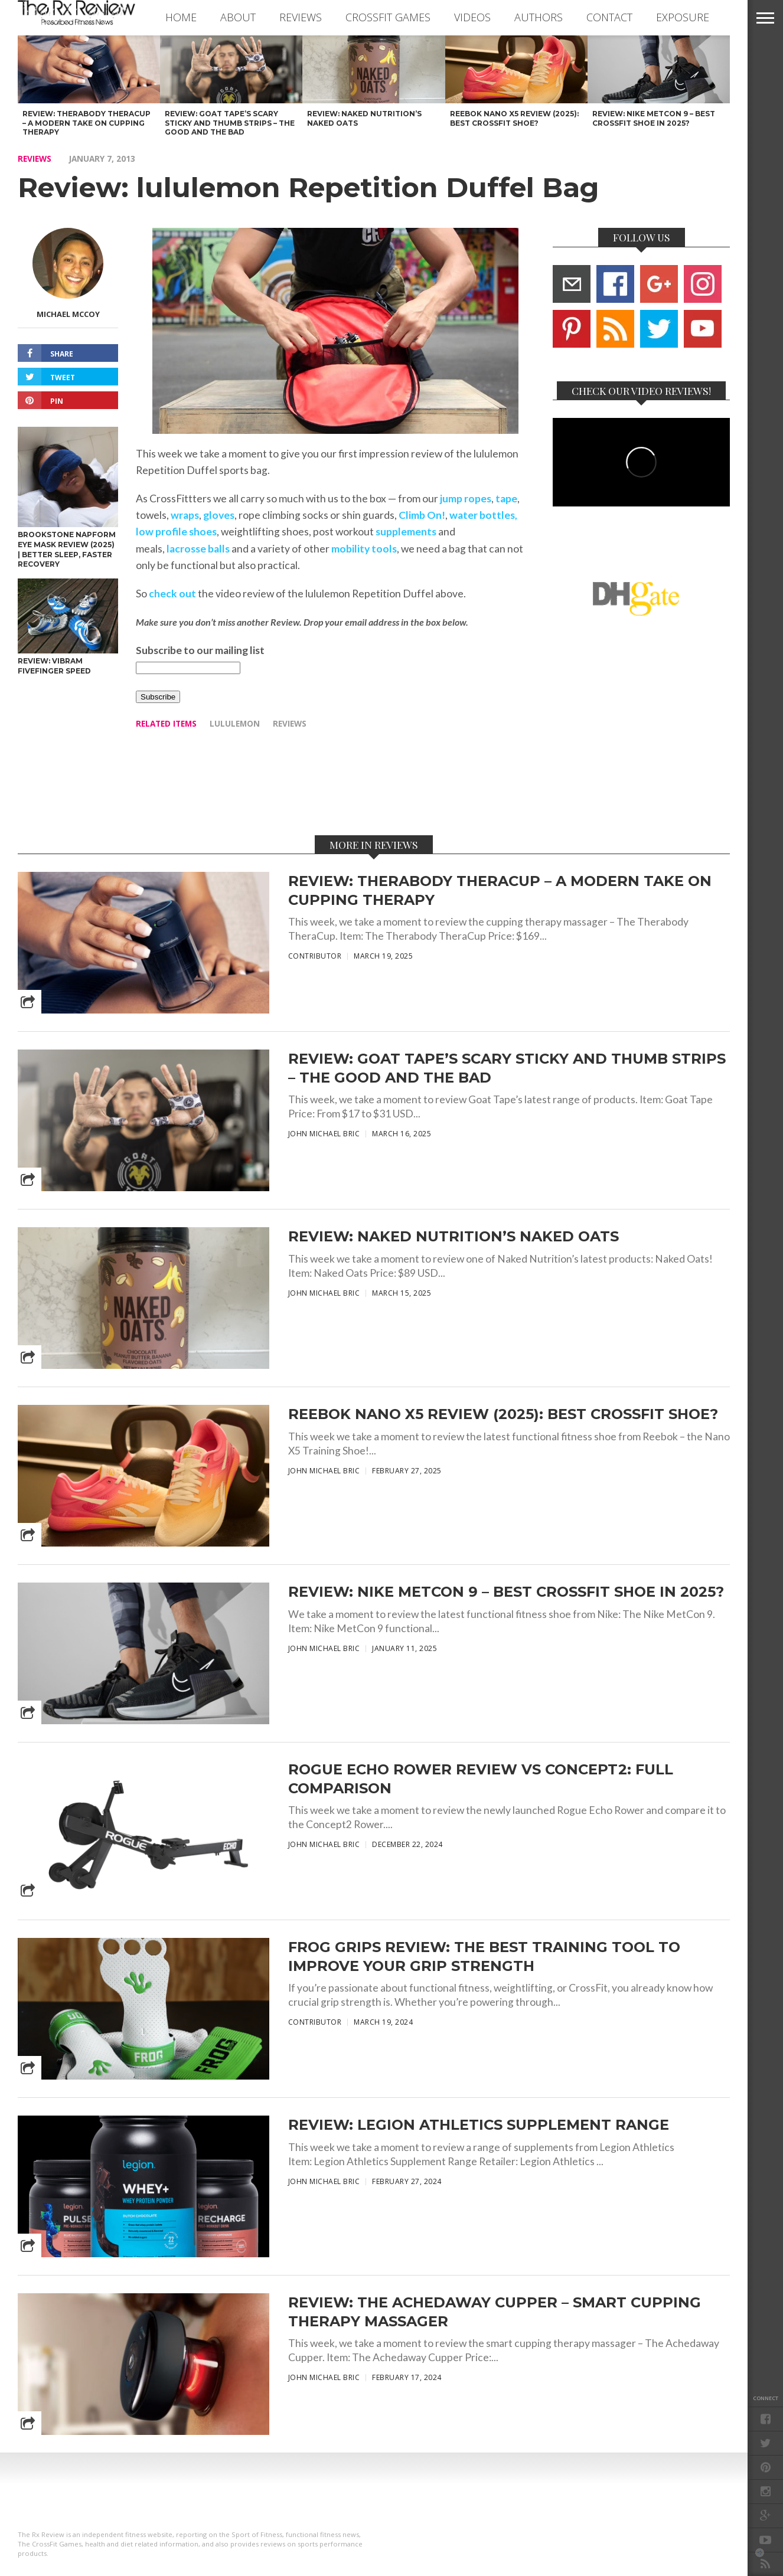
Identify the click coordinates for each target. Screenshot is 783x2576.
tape (506, 498)
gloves (218, 515)
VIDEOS (472, 17)
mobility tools (364, 548)
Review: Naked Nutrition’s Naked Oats (453, 1236)
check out (172, 593)
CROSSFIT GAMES (387, 17)
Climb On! (422, 515)
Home (181, 17)
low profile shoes (176, 531)
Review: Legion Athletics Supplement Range (478, 2124)
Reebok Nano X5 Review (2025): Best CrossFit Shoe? (503, 1414)
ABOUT (238, 17)
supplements (406, 531)
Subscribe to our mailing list (200, 650)
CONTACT (609, 17)
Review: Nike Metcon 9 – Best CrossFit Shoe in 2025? (506, 1591)
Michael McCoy (68, 314)
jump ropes (465, 498)
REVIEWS (300, 17)
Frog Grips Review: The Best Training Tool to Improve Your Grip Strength (484, 1956)
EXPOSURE (682, 17)
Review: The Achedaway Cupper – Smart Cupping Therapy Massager (494, 2311)
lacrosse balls (198, 548)
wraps (185, 515)
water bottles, (483, 515)
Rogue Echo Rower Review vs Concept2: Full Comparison (480, 1778)
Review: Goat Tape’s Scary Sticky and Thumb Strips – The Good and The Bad (507, 1068)
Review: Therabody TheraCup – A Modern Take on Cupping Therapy (500, 890)
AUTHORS (538, 17)
